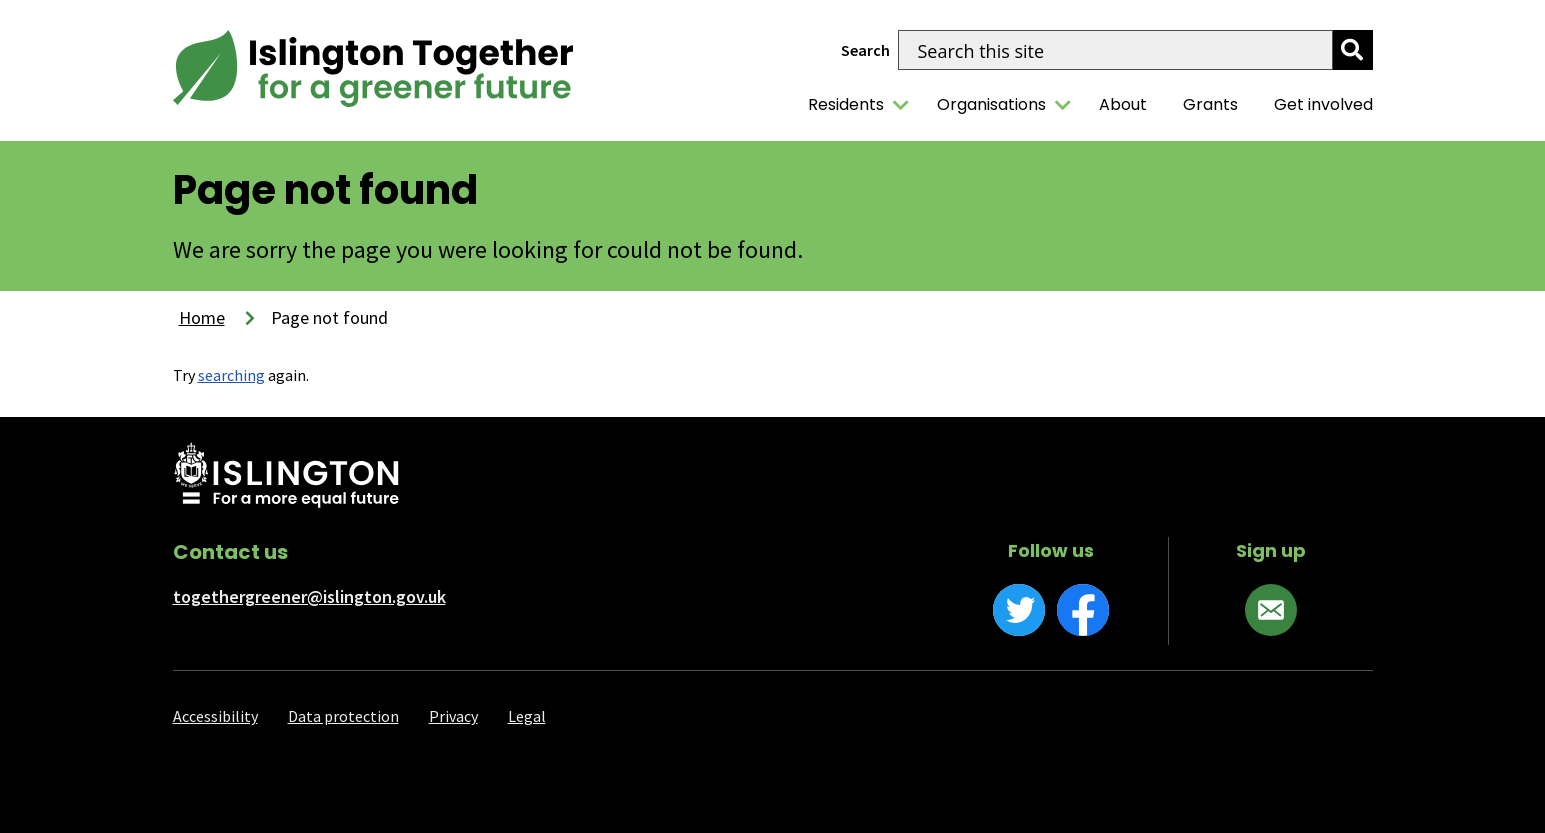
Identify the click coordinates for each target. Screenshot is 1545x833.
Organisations (991, 104)
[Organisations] (1063, 105)
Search (865, 50)
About (1123, 104)
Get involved (1323, 104)
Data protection (343, 716)
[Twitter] (1019, 610)
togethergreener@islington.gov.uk (309, 596)
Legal (527, 716)
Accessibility (215, 716)
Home (202, 317)
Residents (846, 104)
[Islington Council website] (286, 477)
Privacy (453, 716)
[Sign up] (1271, 610)
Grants (1210, 104)
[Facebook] (1083, 610)
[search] (1353, 50)
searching (231, 375)
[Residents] (901, 105)
